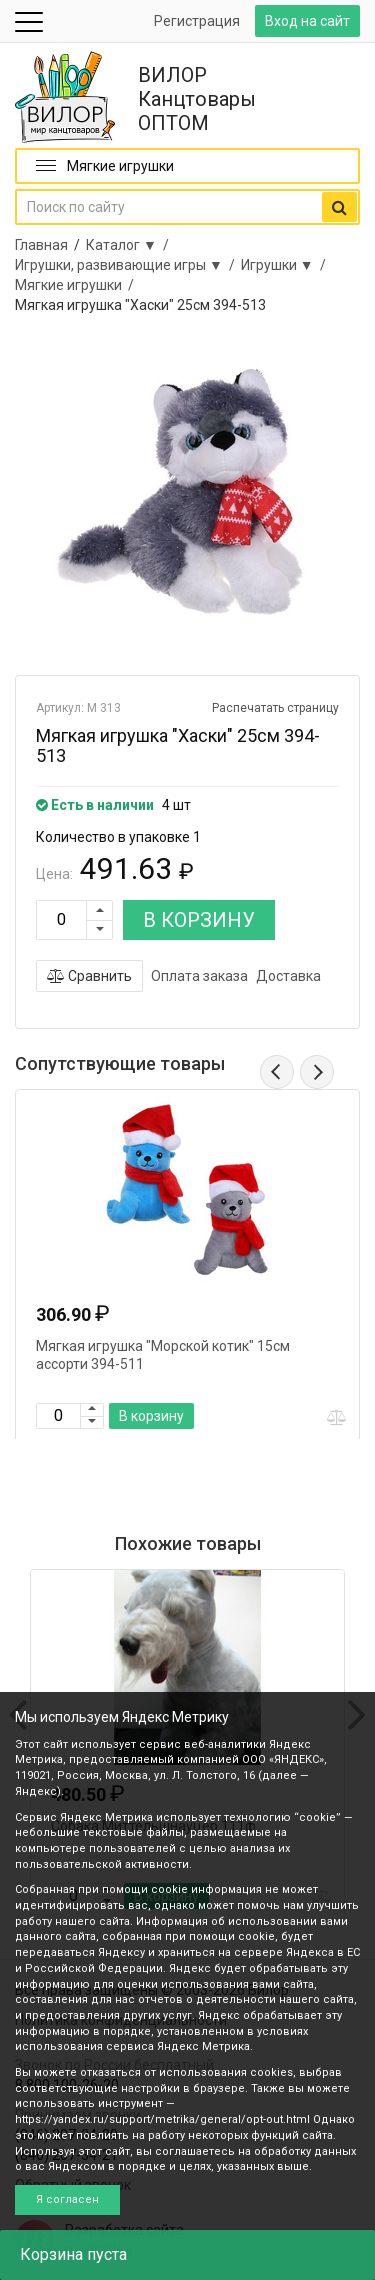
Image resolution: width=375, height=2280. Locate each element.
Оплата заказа (199, 976)
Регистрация (197, 21)
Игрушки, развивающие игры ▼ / (128, 265)
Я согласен (67, 2199)
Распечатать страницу (275, 708)
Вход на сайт (307, 21)
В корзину (151, 1416)
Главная (41, 245)
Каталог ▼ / (130, 245)
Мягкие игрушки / (77, 285)
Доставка (288, 976)
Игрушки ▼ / (286, 265)
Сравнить (89, 976)
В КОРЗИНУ (199, 920)
